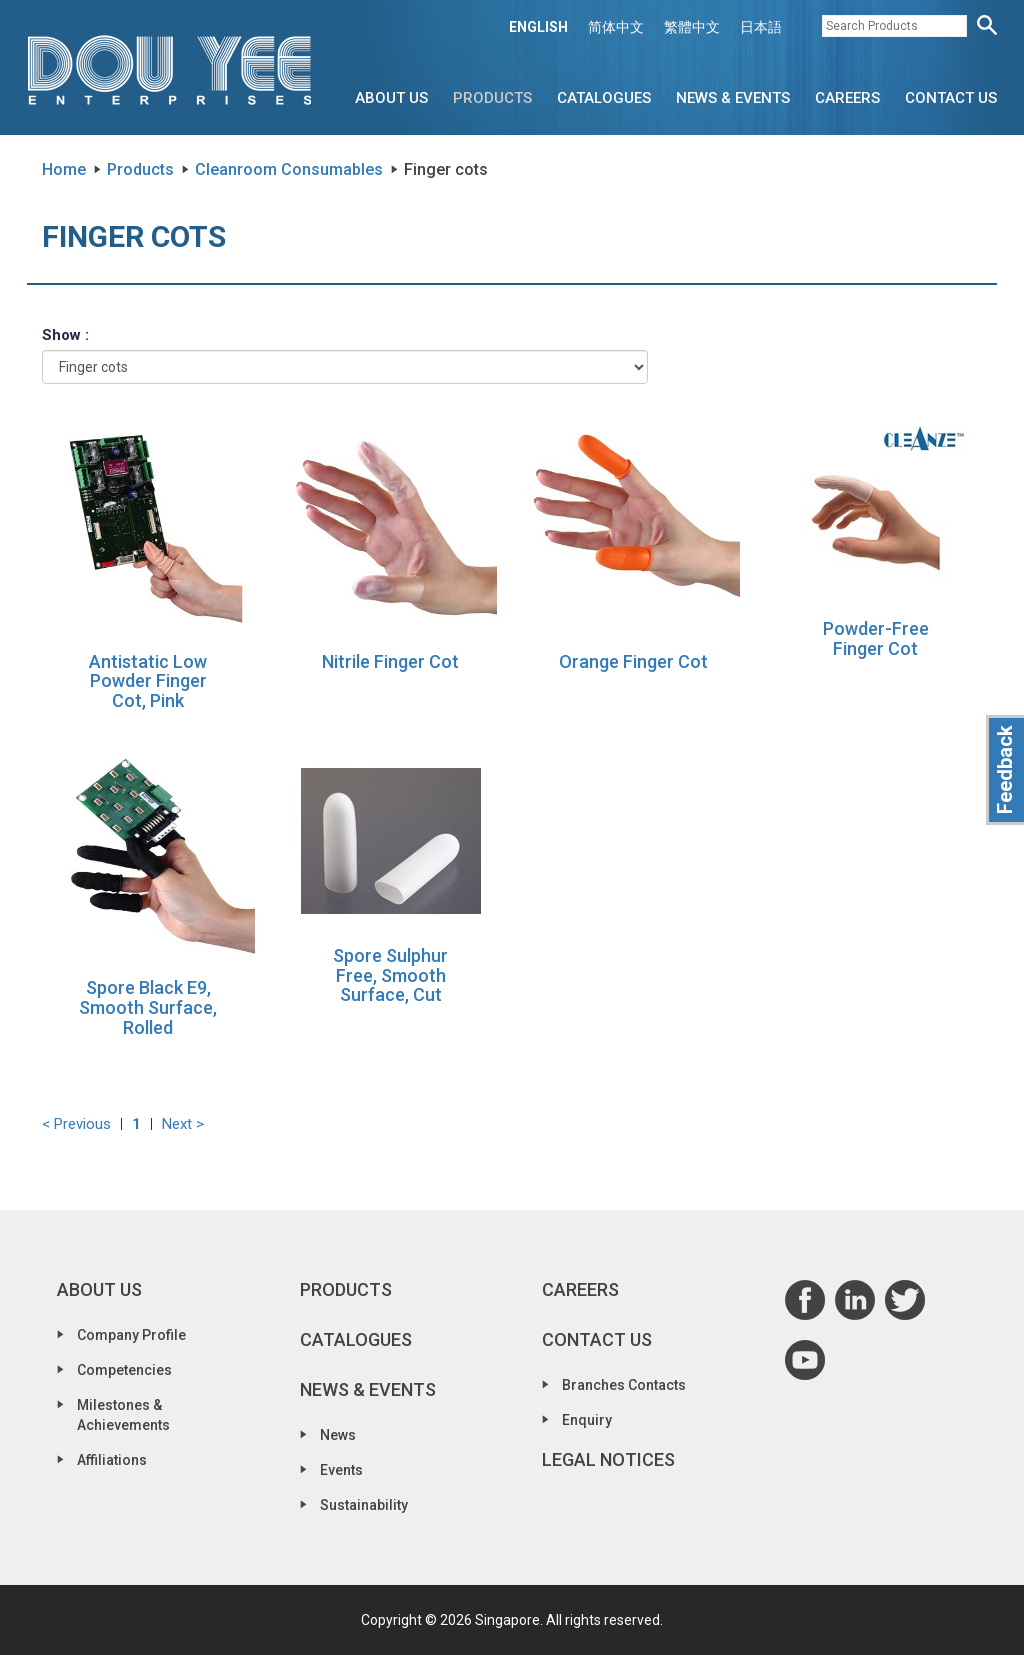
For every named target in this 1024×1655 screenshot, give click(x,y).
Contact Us (951, 98)
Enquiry (587, 1420)
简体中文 (616, 27)
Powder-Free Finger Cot (876, 638)
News (338, 1435)
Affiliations (112, 1460)
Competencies (124, 1370)
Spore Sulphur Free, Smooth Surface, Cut (390, 975)
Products (492, 98)
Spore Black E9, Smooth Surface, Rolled (148, 1007)
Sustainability (364, 1505)
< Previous (76, 1124)
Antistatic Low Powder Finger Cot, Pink (148, 681)
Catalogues (604, 98)
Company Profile (131, 1335)
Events (341, 1470)
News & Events (733, 98)
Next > (183, 1124)
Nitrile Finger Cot (390, 661)
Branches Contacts (624, 1385)
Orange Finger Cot (633, 661)
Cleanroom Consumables (289, 169)
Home (64, 169)
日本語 (761, 27)
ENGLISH (538, 27)
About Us (391, 98)
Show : (65, 335)
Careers (847, 98)
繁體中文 (692, 27)
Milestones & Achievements (123, 1415)
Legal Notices (608, 1459)
